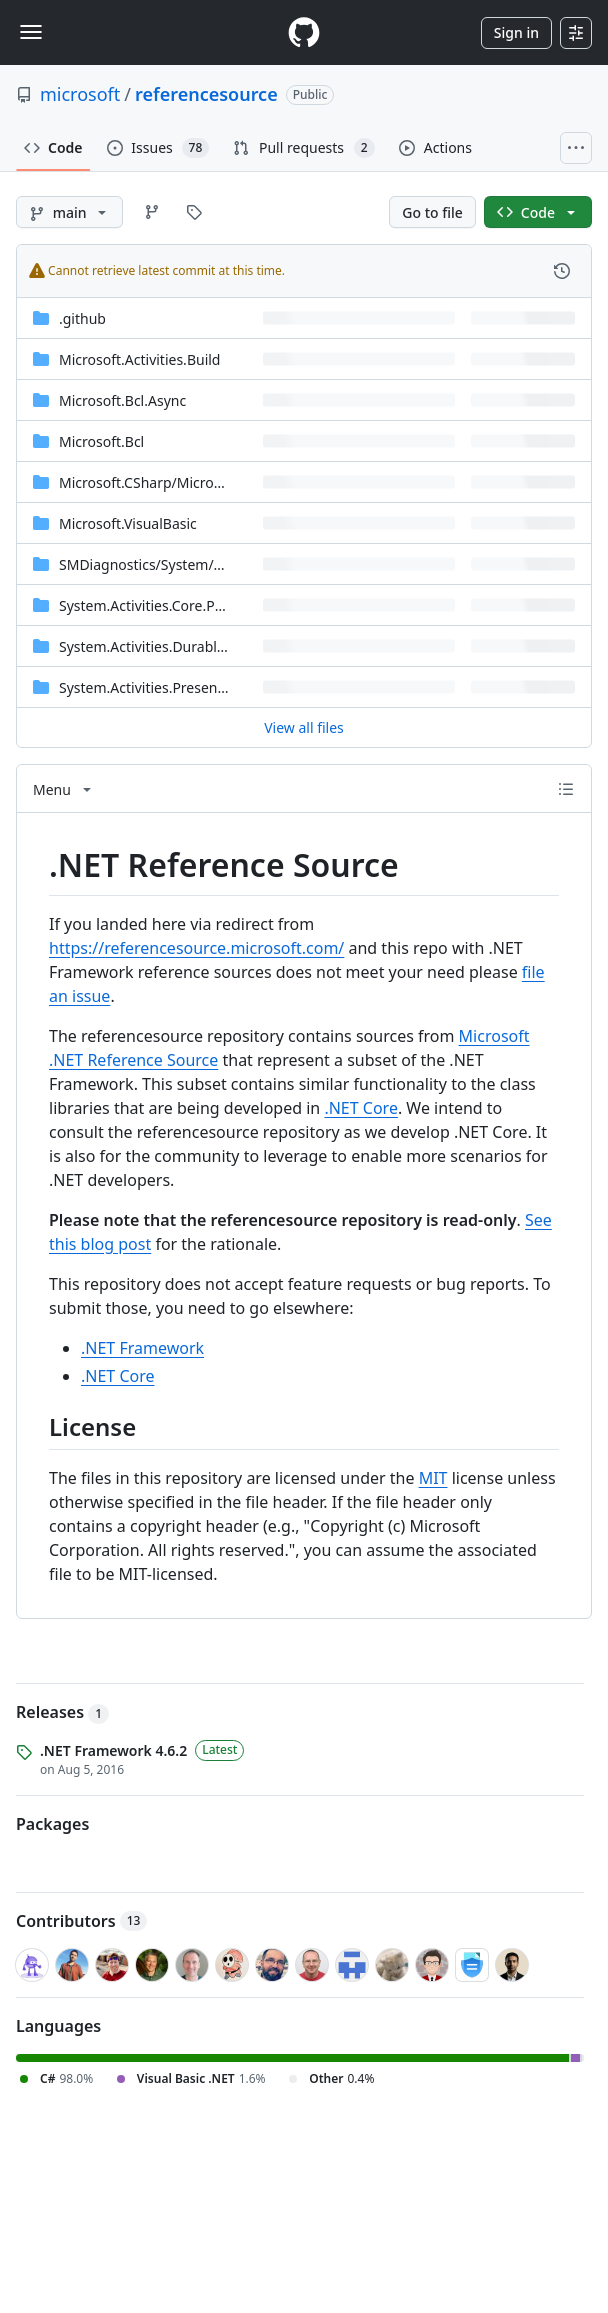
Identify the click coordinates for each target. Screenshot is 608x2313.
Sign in (516, 32)
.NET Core (361, 1108)
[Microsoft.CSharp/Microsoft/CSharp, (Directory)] (175, 482)
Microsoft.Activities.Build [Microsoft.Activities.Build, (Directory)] (139, 359)
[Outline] (566, 789)
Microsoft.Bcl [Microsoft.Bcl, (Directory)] (101, 441)
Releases (62, 1712)
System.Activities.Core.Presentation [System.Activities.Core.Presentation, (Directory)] (174, 605)
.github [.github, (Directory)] (82, 318)
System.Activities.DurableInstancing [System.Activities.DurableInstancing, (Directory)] (176, 646)
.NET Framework (142, 1348)
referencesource (206, 94)
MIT (433, 1478)
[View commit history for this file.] (562, 271)
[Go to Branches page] (152, 212)
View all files (304, 727)
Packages (52, 1824)
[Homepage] (304, 32)
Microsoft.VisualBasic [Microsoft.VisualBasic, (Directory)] (128, 523)
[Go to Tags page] (194, 212)
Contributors (81, 1921)
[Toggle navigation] (31, 32)
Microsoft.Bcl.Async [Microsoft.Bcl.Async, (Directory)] (122, 400)
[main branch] (69, 212)
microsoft (80, 94)
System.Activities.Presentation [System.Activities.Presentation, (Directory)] (157, 687)
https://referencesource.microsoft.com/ (196, 948)
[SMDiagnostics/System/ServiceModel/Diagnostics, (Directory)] (221, 564)
